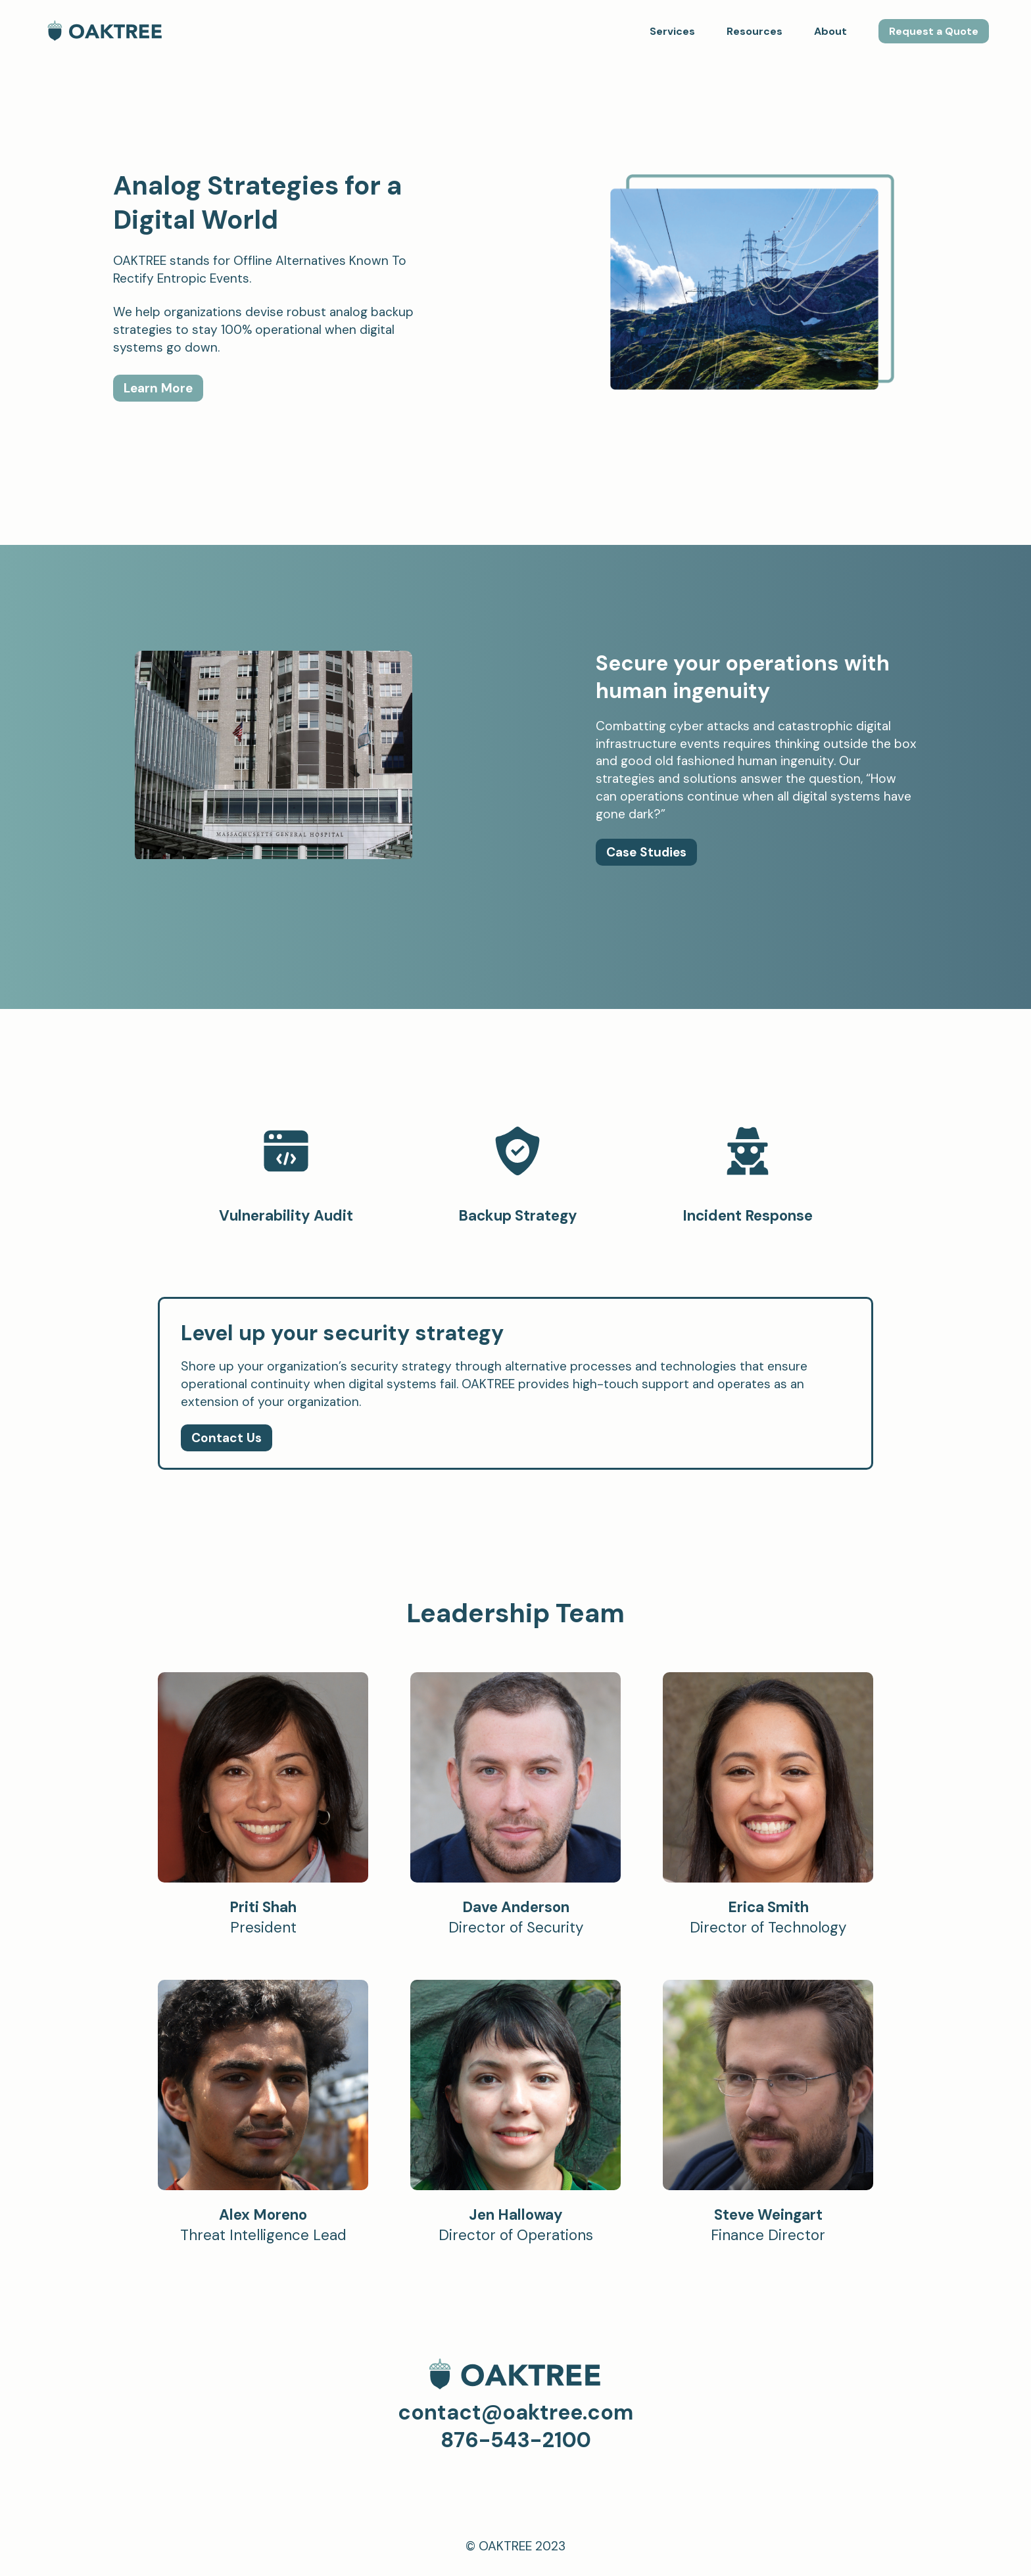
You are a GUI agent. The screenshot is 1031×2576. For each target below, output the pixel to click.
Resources (754, 31)
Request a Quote (933, 31)
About (830, 31)
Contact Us (226, 1438)
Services (672, 31)
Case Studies (646, 852)
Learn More (158, 388)
